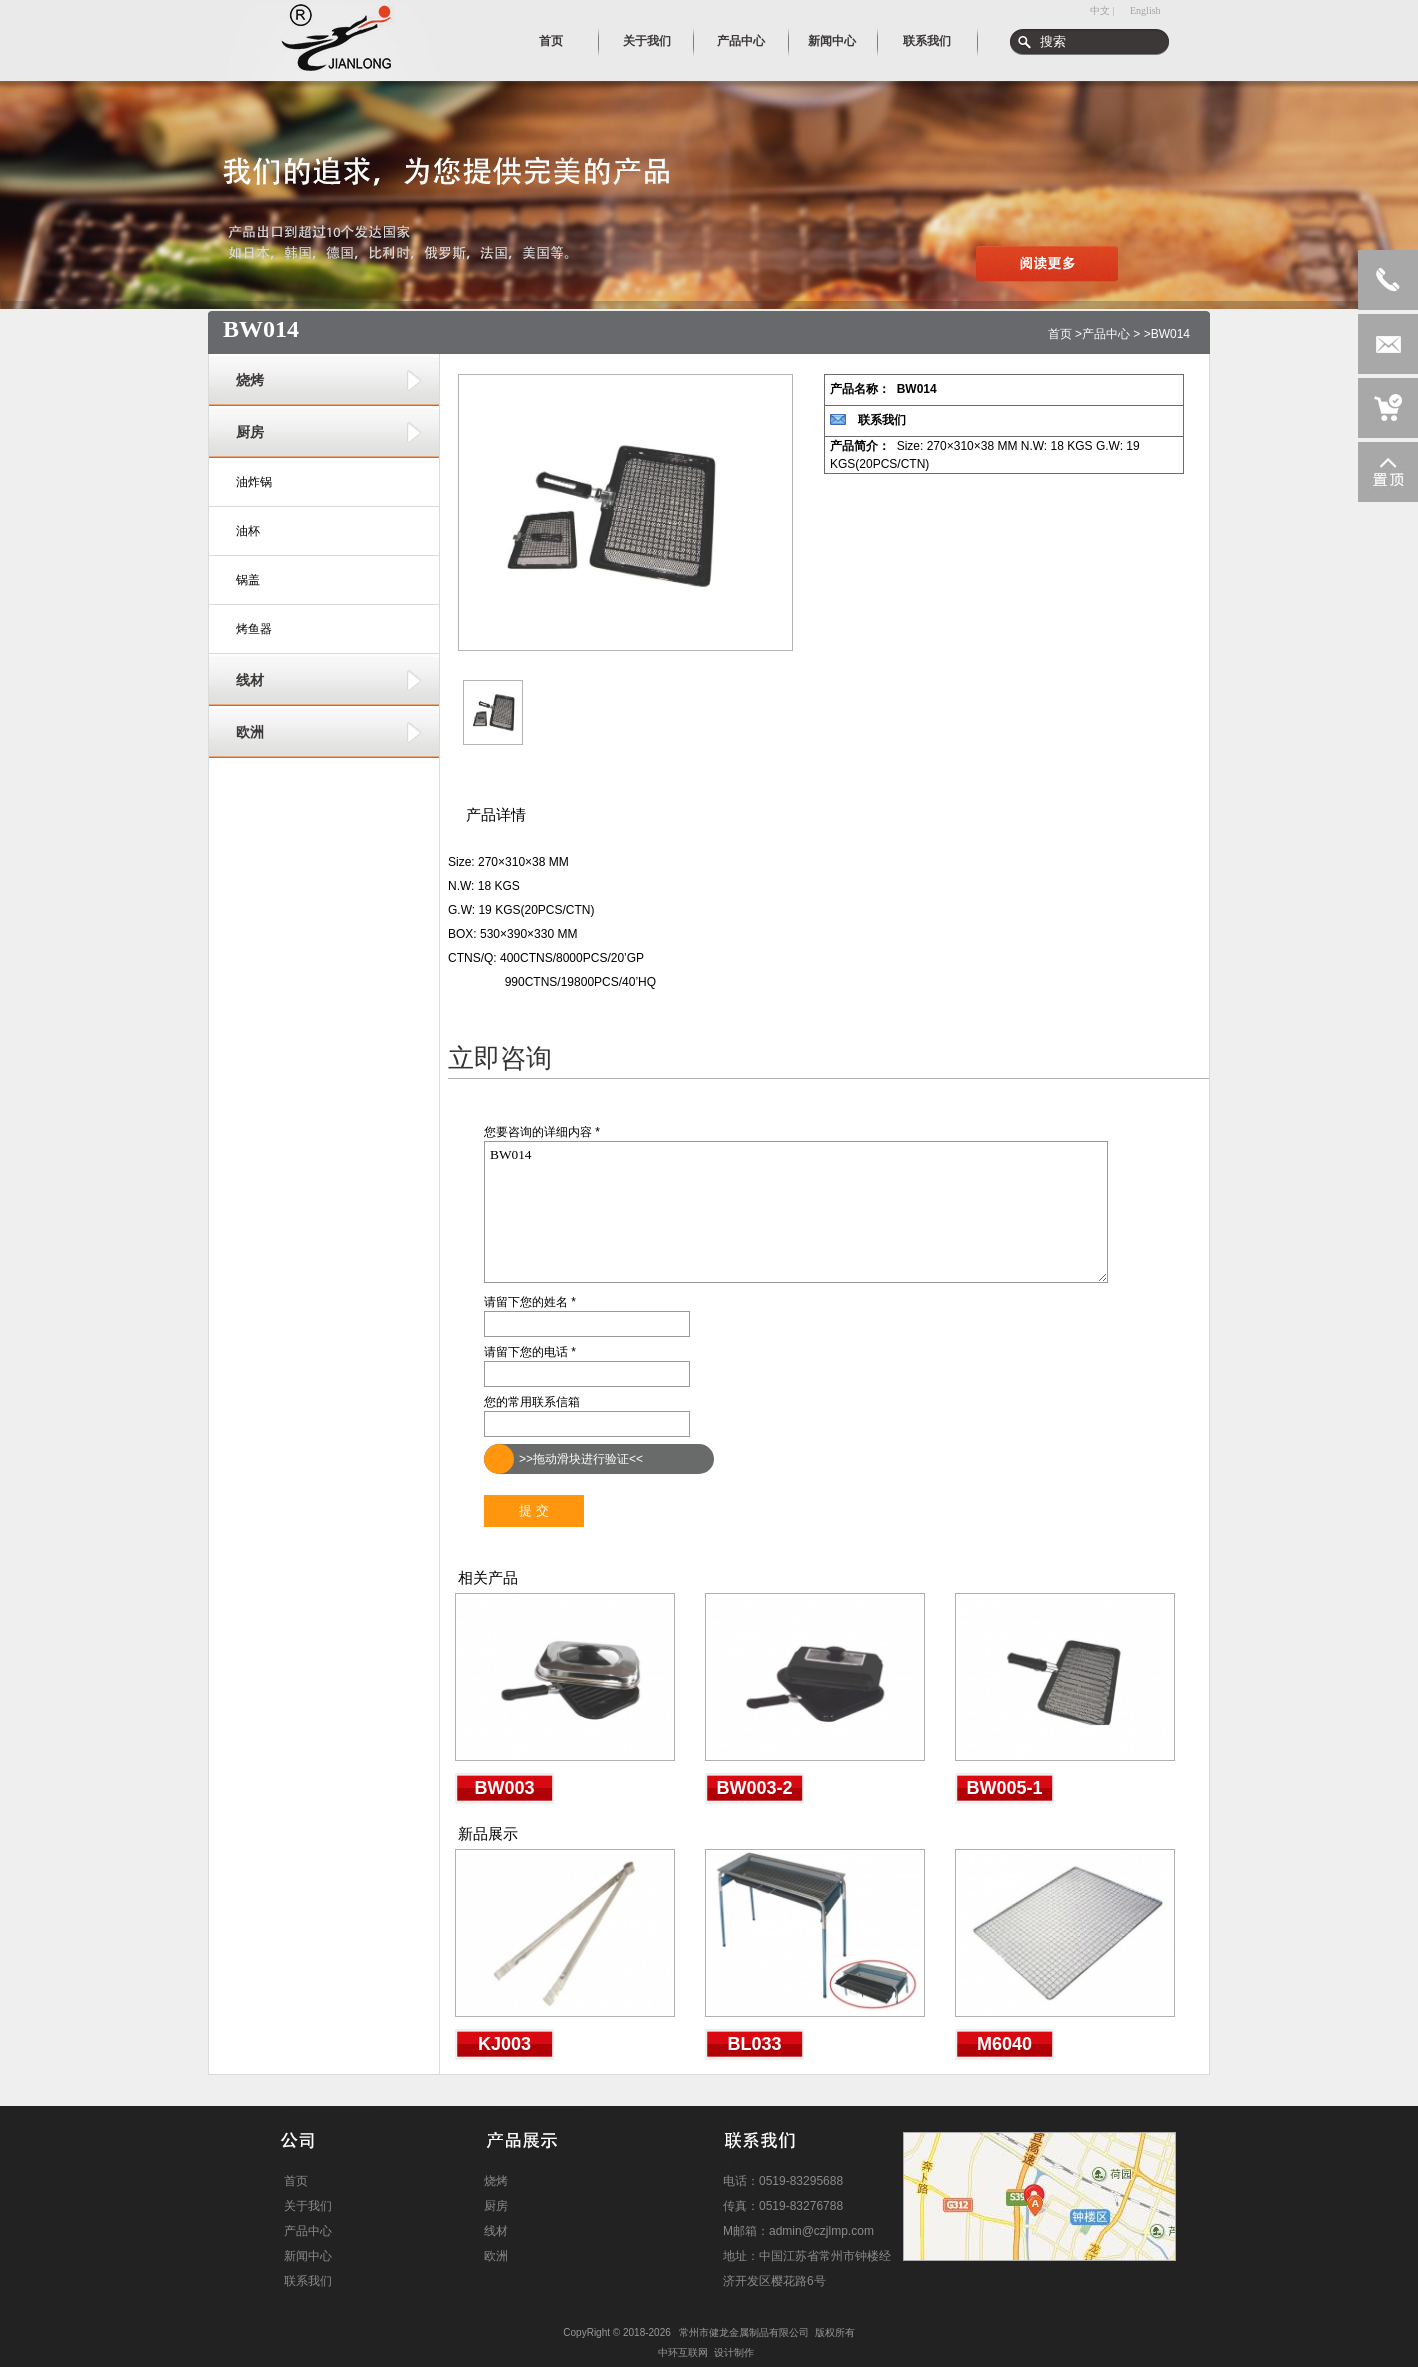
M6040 (1004, 2044)
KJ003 (504, 2044)
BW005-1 (1004, 1788)
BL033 (754, 2044)
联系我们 (882, 420)
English (1145, 10)
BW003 (504, 1788)
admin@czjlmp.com (821, 2231)
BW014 (796, 1212)
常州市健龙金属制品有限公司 (744, 2332)
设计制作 (734, 2352)
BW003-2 (754, 1788)
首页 (1060, 334)
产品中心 (1106, 334)
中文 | (1102, 10)
